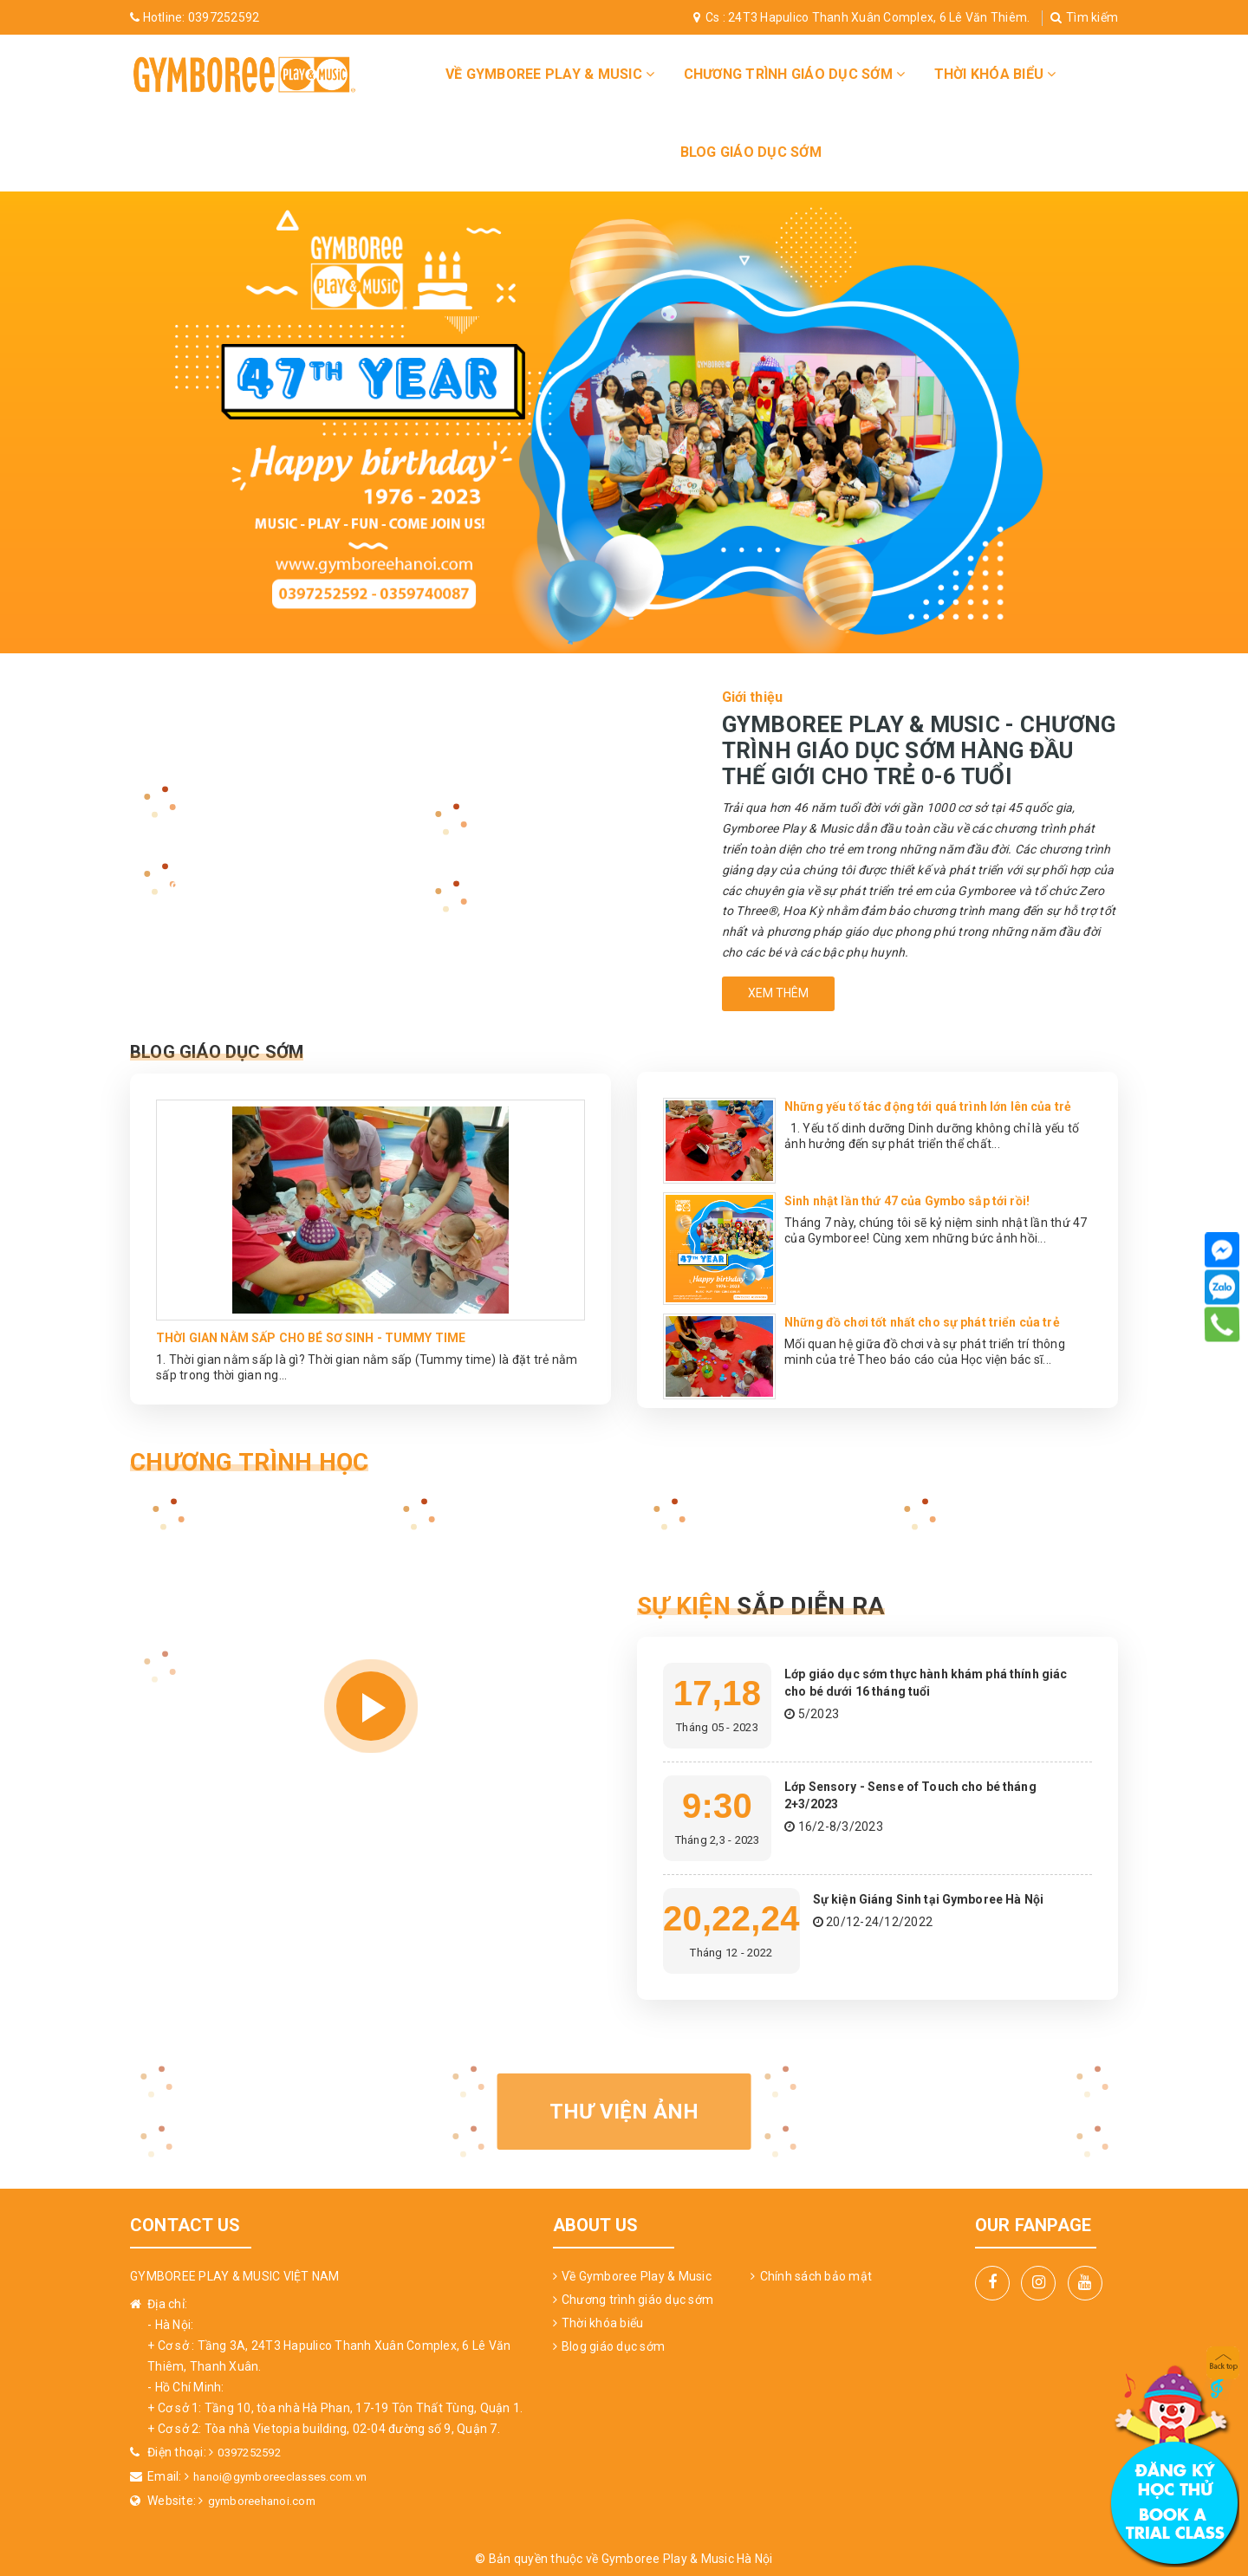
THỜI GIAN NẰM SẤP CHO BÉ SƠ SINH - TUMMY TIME (330, 1335)
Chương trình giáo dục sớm (795, 74)
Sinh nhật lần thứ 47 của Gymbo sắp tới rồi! (923, 1200)
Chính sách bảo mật (816, 2276)
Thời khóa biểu (995, 74)
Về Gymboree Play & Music (550, 74)
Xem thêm (778, 993)
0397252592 (194, 17)
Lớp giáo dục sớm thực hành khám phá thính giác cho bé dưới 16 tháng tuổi (928, 1682)
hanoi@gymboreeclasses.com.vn (286, 2475)
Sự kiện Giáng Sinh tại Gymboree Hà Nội (944, 1899)
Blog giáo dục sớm (751, 152)
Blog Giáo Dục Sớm (251, 1049)
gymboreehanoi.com (266, 2499)
